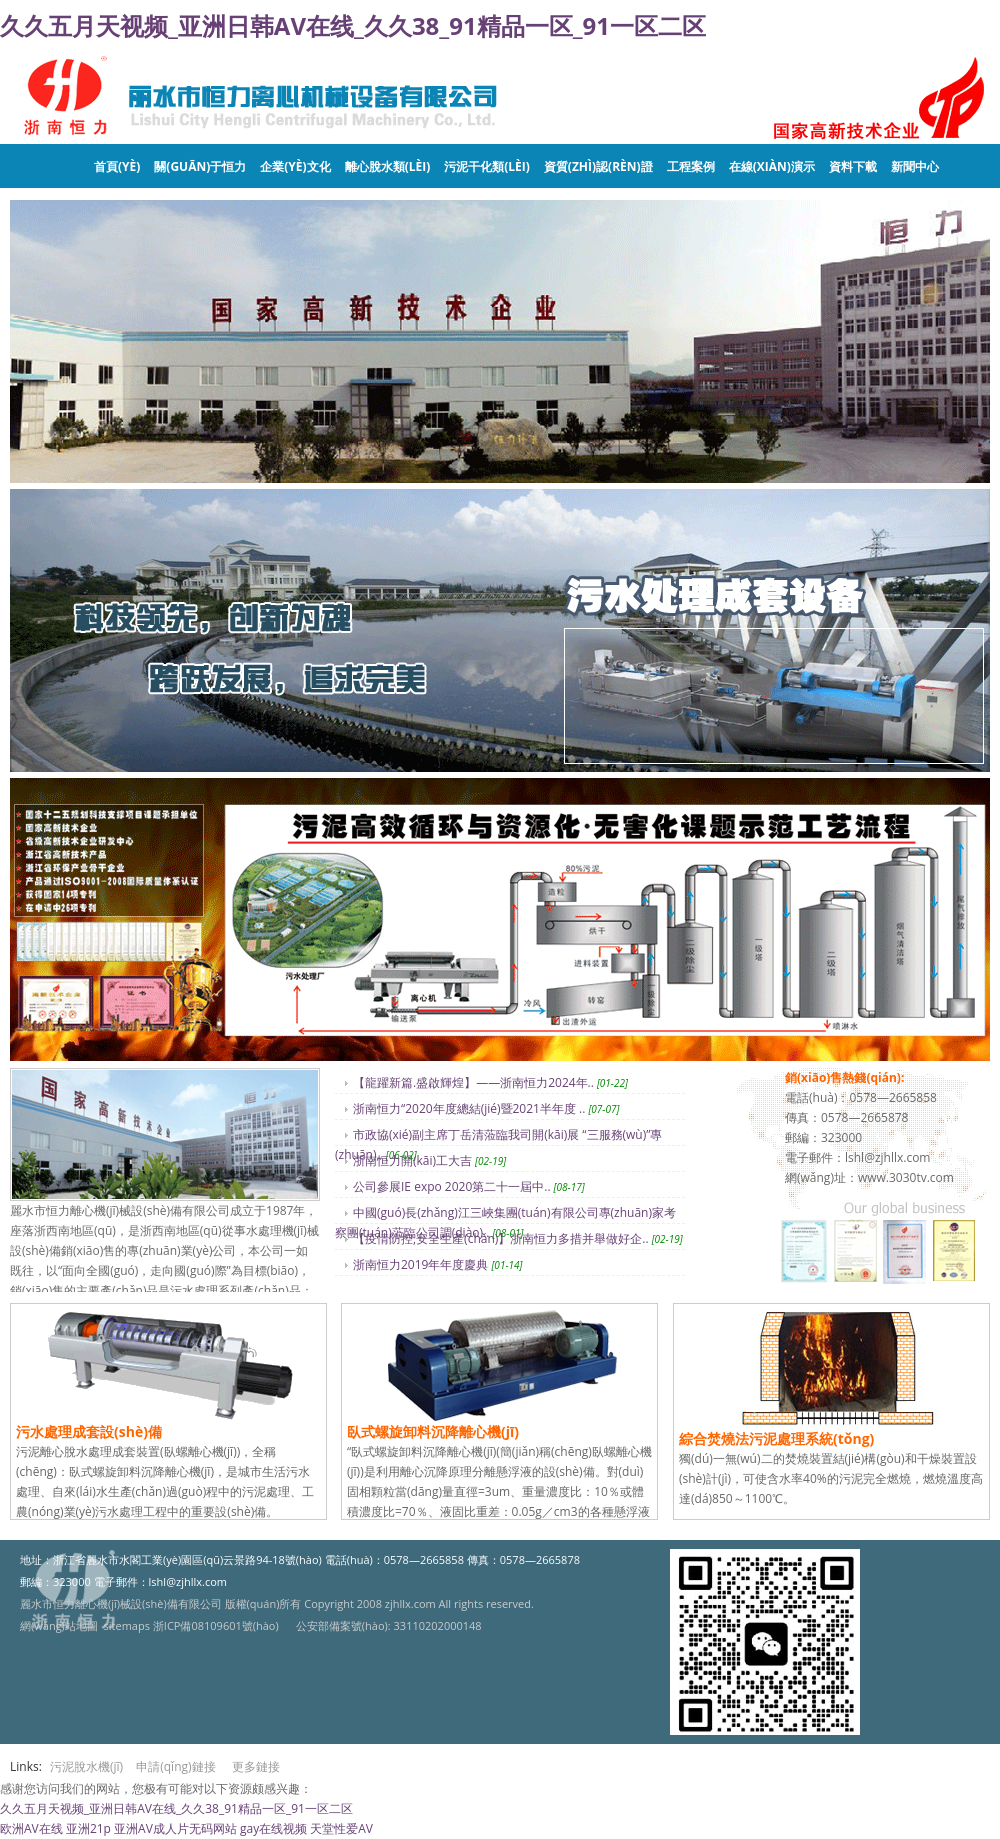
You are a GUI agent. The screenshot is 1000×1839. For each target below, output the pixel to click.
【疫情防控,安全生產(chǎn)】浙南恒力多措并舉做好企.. (501, 1238)
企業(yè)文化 (295, 166)
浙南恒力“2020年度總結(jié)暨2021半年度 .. (469, 1108)
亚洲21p (88, 1828)
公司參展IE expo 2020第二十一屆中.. (452, 1186)
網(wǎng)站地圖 (59, 1625)
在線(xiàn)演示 (772, 166)
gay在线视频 (273, 1828)
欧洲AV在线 (31, 1828)
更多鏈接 (256, 1766)
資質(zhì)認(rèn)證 (598, 166)
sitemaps (127, 1625)
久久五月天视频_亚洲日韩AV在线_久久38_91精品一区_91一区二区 (353, 25)
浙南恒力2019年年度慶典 (420, 1264)
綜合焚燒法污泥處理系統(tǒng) (776, 1438)
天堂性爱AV (341, 1828)
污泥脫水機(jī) (86, 1766)
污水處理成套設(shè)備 (89, 1431)
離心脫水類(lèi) (388, 166)
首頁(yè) (117, 166)
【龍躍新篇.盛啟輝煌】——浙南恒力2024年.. (473, 1082)
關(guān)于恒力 (200, 166)
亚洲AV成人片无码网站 (175, 1828)
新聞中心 (915, 166)
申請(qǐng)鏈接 (175, 1766)
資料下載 (853, 166)
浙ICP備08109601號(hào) (216, 1625)
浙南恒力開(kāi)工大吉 (412, 1160)
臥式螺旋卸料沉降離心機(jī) (433, 1431)
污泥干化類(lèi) (487, 166)
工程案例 (691, 166)
